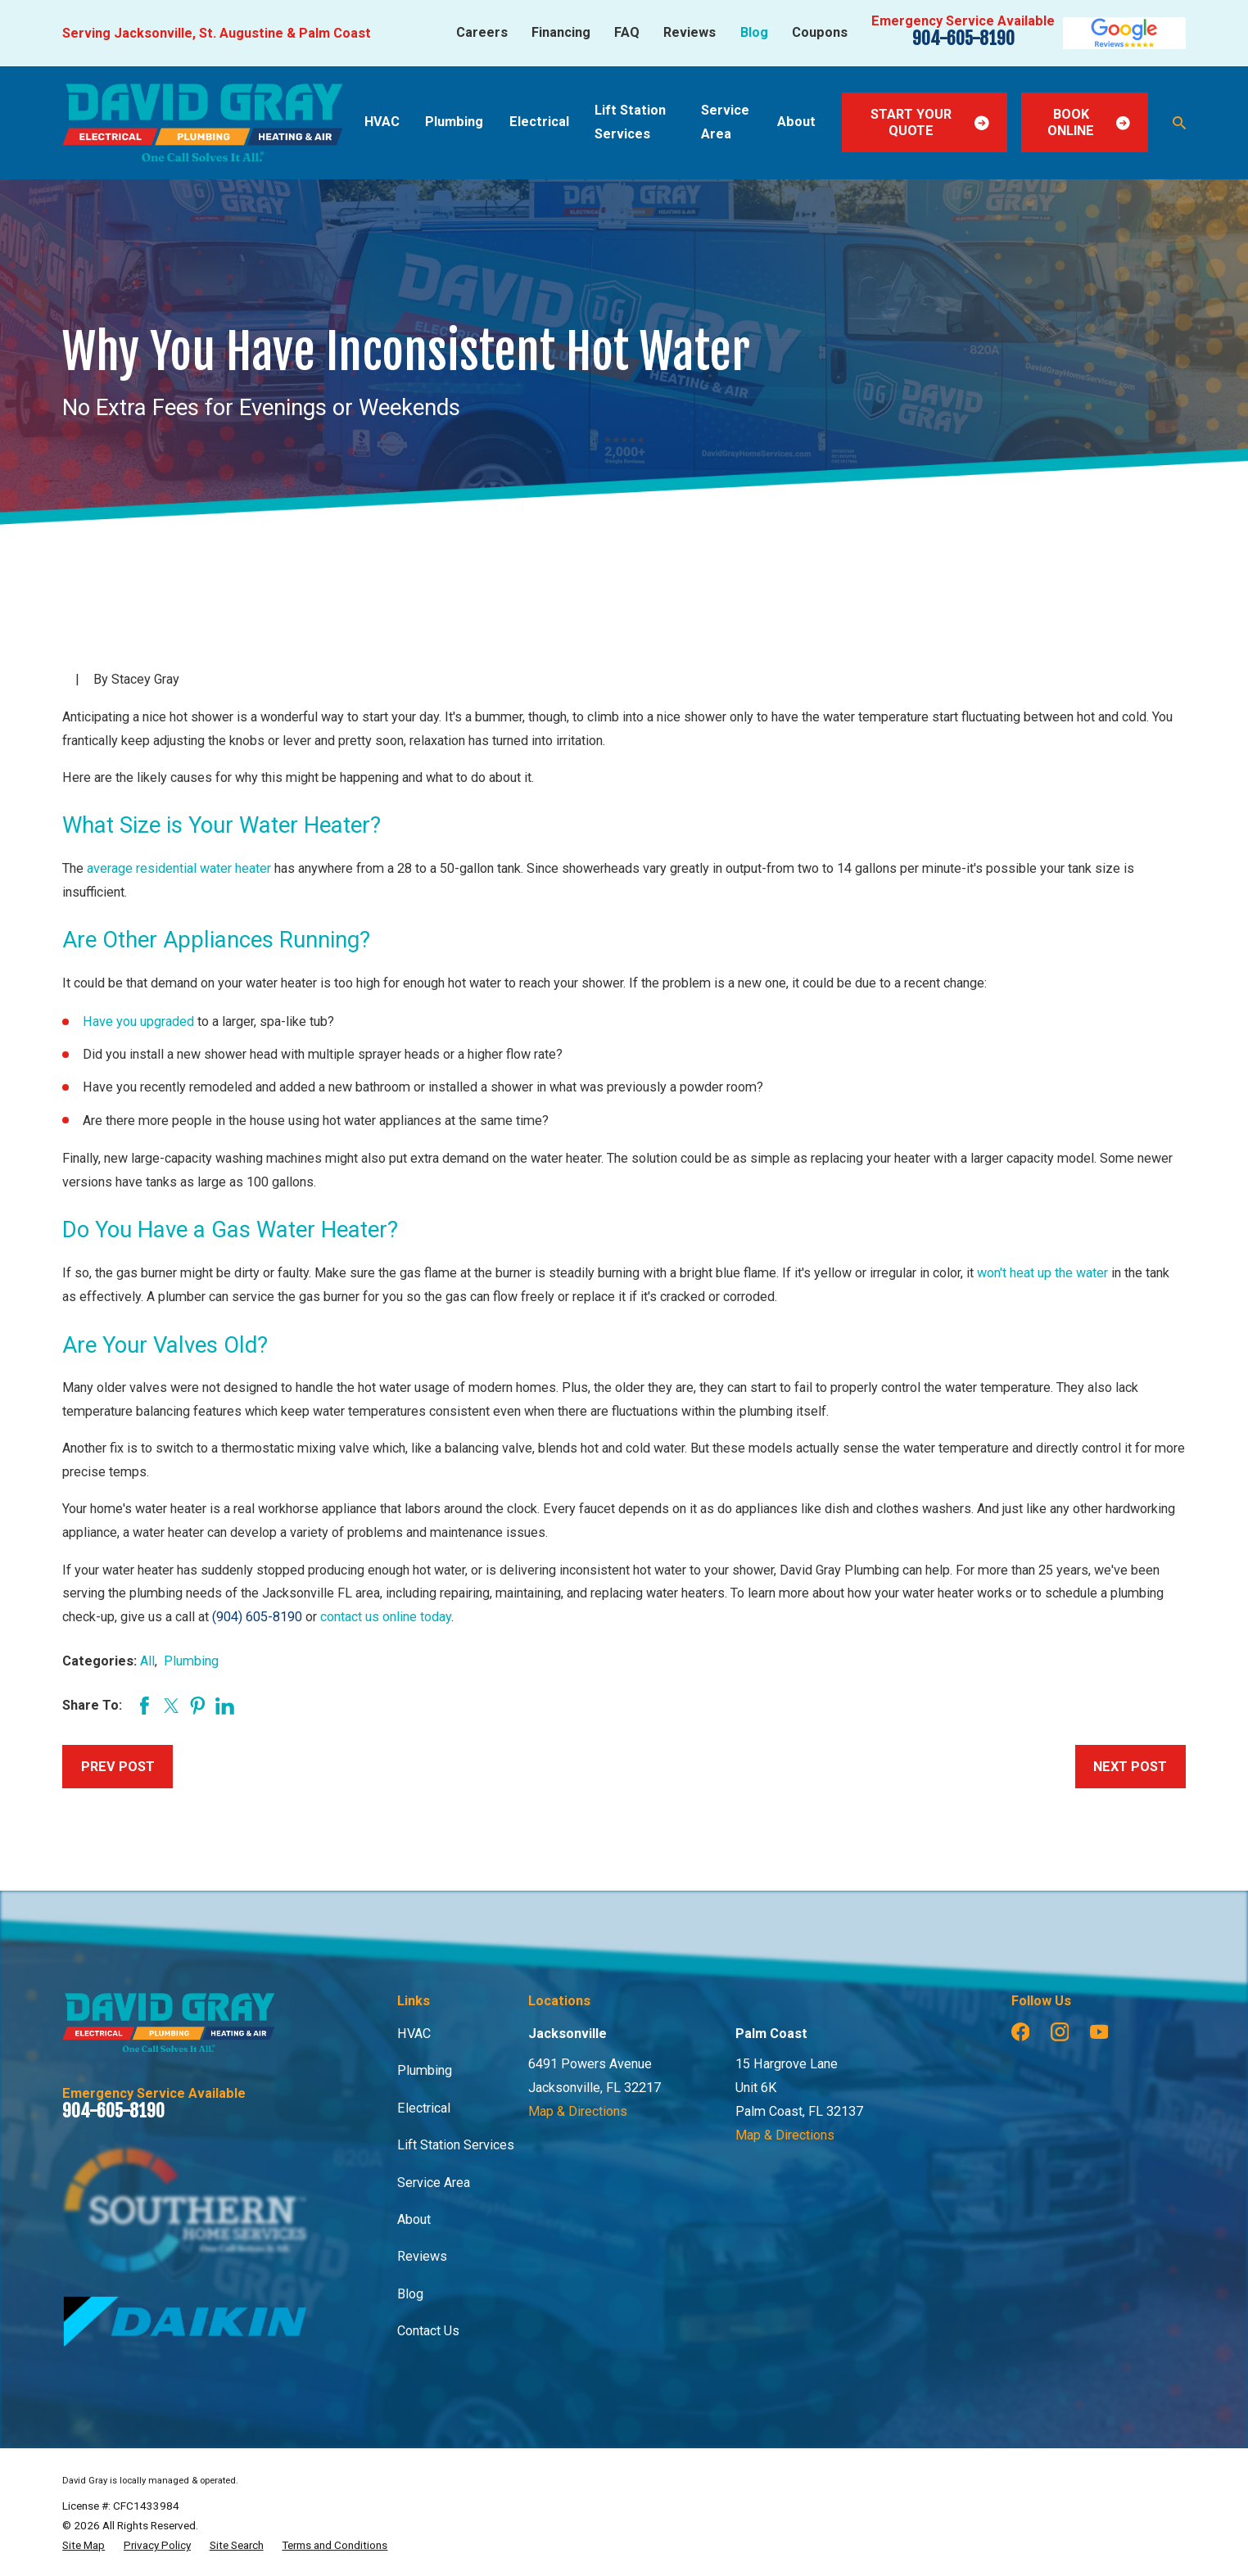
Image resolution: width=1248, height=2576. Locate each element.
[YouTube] (1099, 2031)
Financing (560, 32)
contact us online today (385, 1617)
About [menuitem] (796, 121)
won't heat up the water (1042, 1273)
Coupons (820, 32)
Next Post (1130, 1766)
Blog (754, 32)
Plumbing (191, 1661)
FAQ (627, 32)
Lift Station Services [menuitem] (630, 122)
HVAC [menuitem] (382, 121)
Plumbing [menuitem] (454, 121)
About (414, 2219)
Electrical (423, 2108)
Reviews (689, 32)
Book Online (1088, 122)
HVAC (414, 2033)
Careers (482, 32)
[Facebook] (1020, 2031)
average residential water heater (179, 868)
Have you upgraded (138, 1021)
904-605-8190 (963, 38)
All (147, 1661)
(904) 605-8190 (257, 1617)
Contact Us (428, 2331)
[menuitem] (83, 2545)
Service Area (433, 2182)
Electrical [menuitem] (539, 121)
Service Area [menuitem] (725, 122)
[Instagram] (1060, 2031)
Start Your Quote (929, 122)
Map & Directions (577, 2111)
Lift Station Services (455, 2145)
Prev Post (118, 1766)
